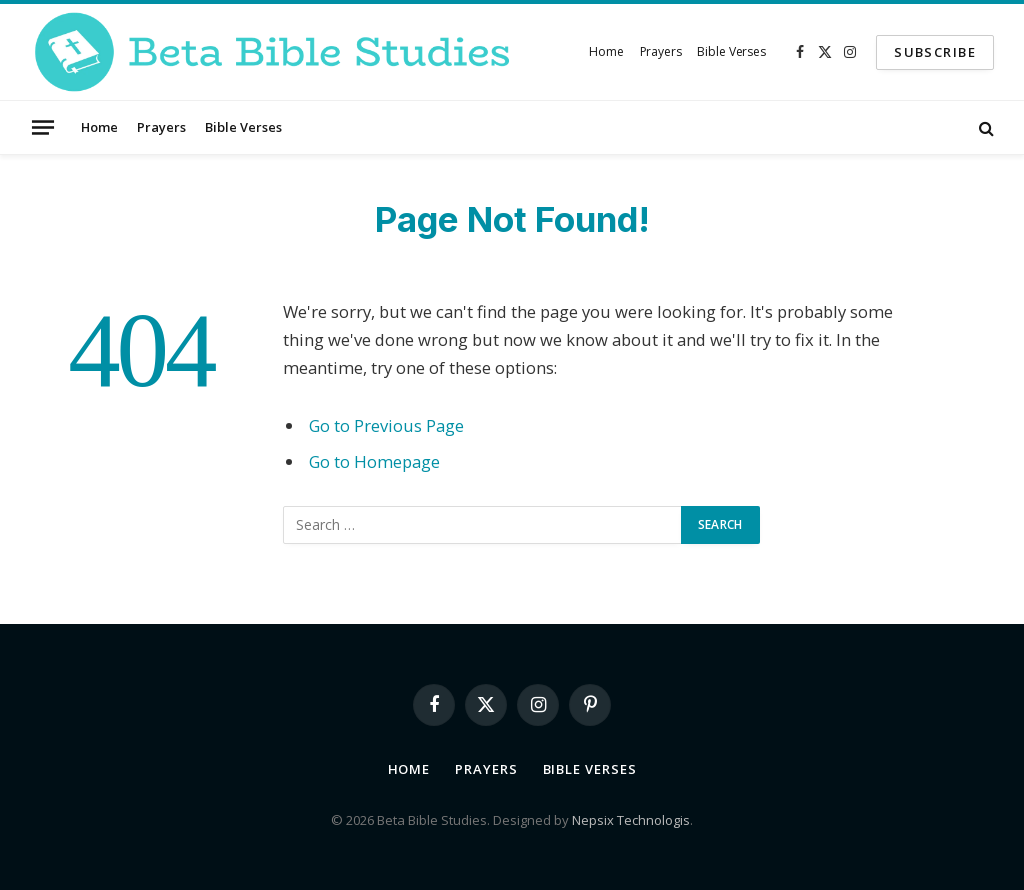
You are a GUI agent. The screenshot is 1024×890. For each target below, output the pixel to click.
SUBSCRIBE (935, 52)
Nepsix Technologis (631, 820)
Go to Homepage (374, 461)
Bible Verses (731, 51)
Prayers (661, 51)
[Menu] (43, 127)
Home (606, 51)
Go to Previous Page (386, 425)
